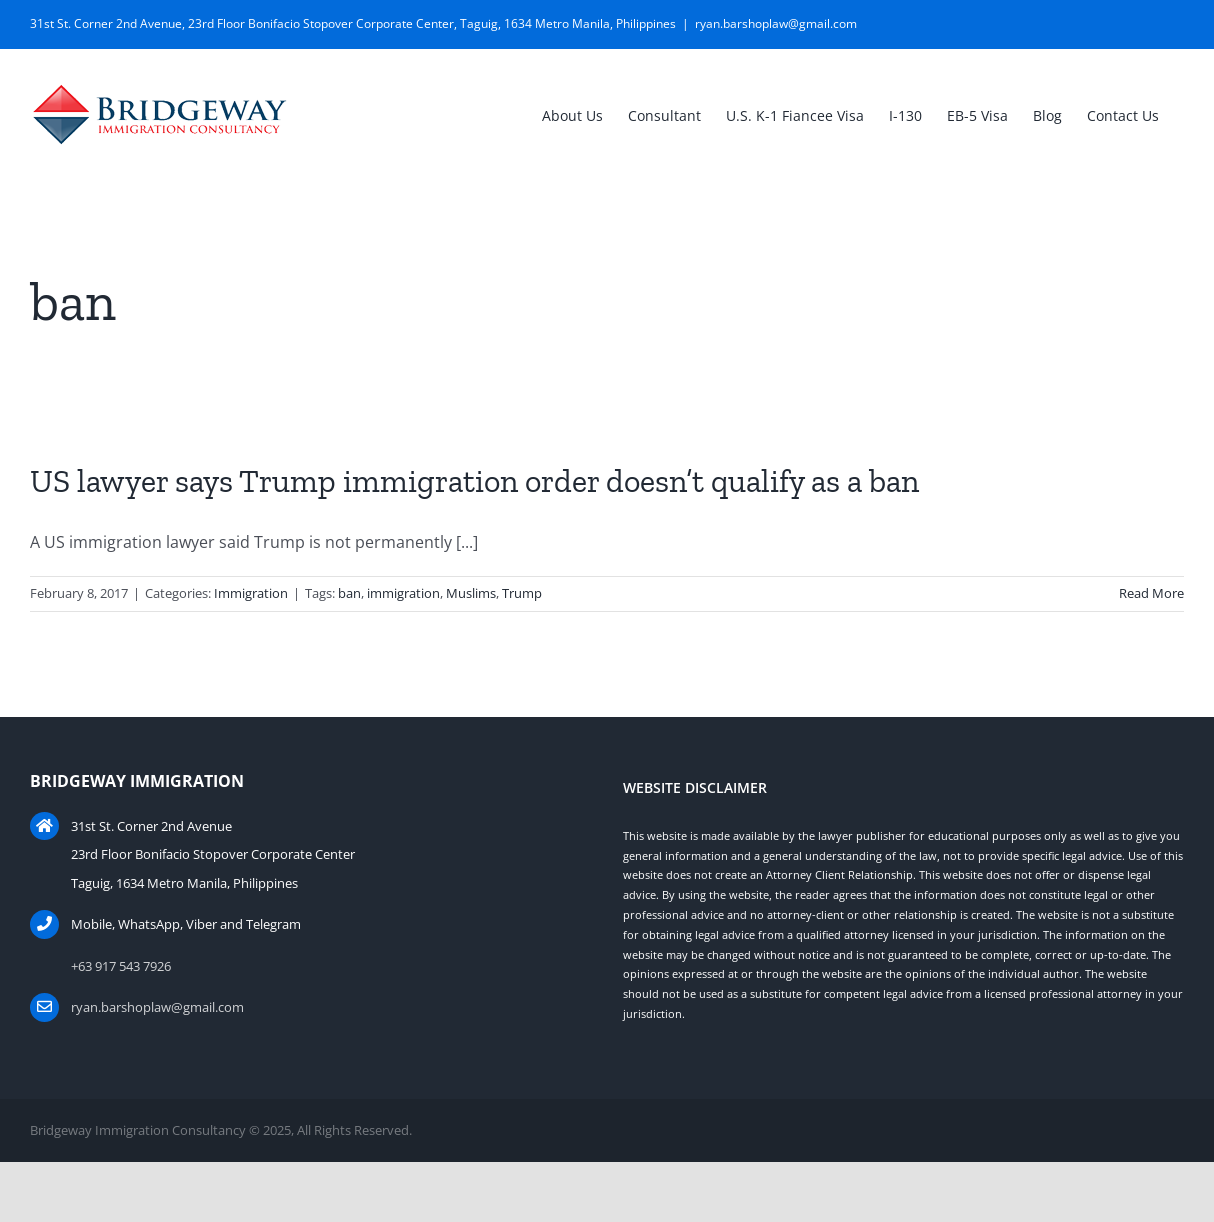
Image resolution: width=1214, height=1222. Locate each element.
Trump (522, 593)
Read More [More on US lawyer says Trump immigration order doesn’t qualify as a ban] (1151, 593)
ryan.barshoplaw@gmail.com (776, 23)
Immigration (251, 593)
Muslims (471, 593)
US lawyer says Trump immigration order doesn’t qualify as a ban (474, 481)
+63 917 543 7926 (121, 966)
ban (349, 593)
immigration (403, 593)
